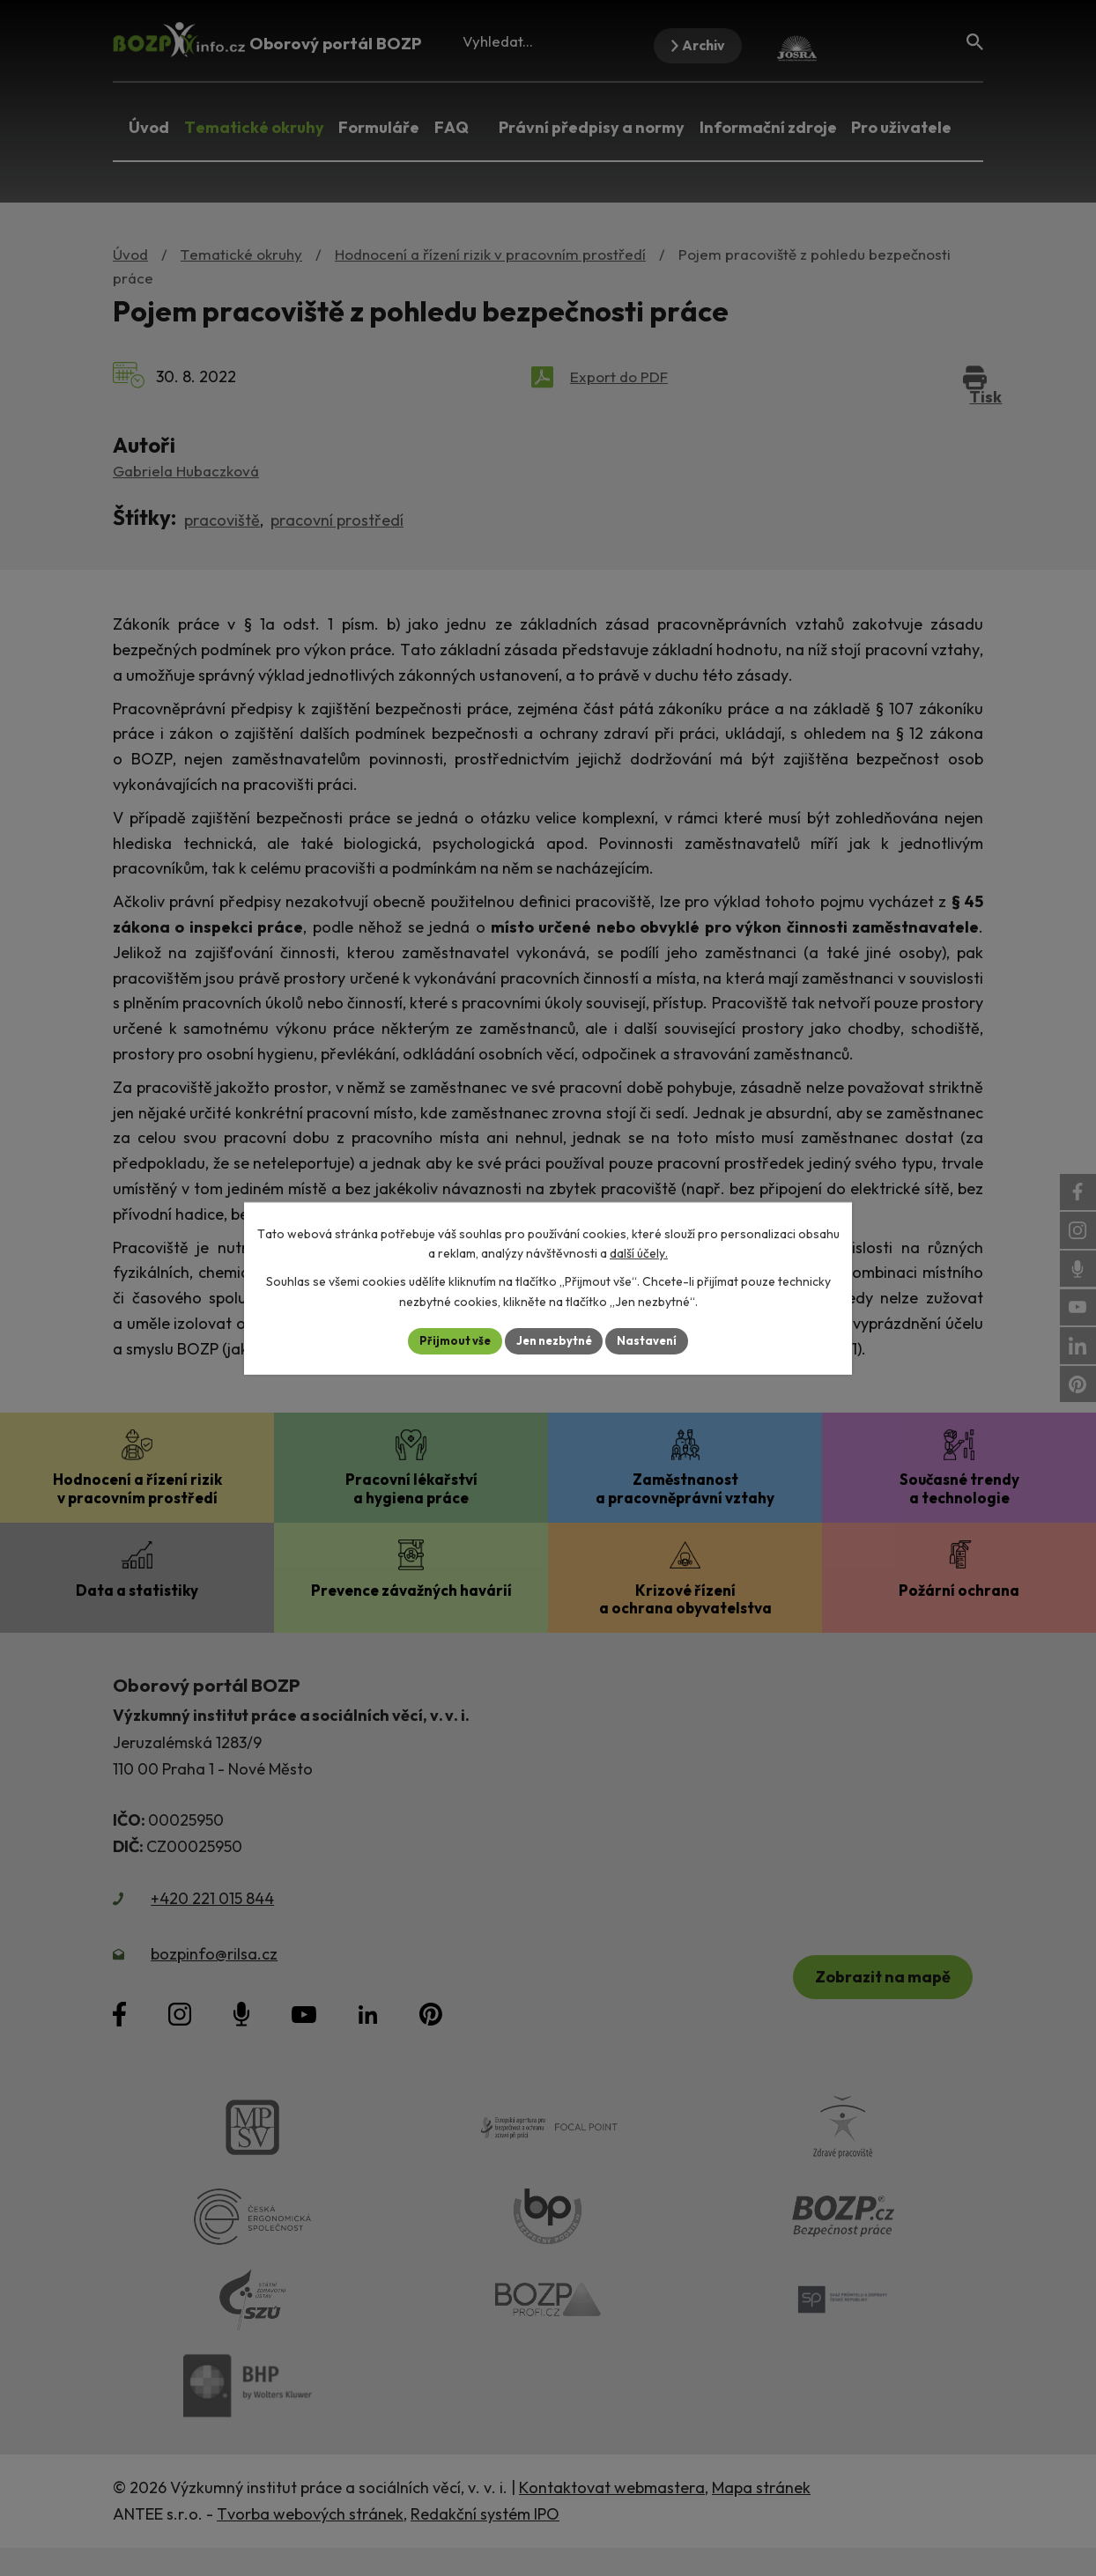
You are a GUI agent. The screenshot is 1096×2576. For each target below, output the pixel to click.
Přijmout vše (448, 1340)
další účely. (639, 1252)
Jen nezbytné (554, 1340)
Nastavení (654, 1340)
